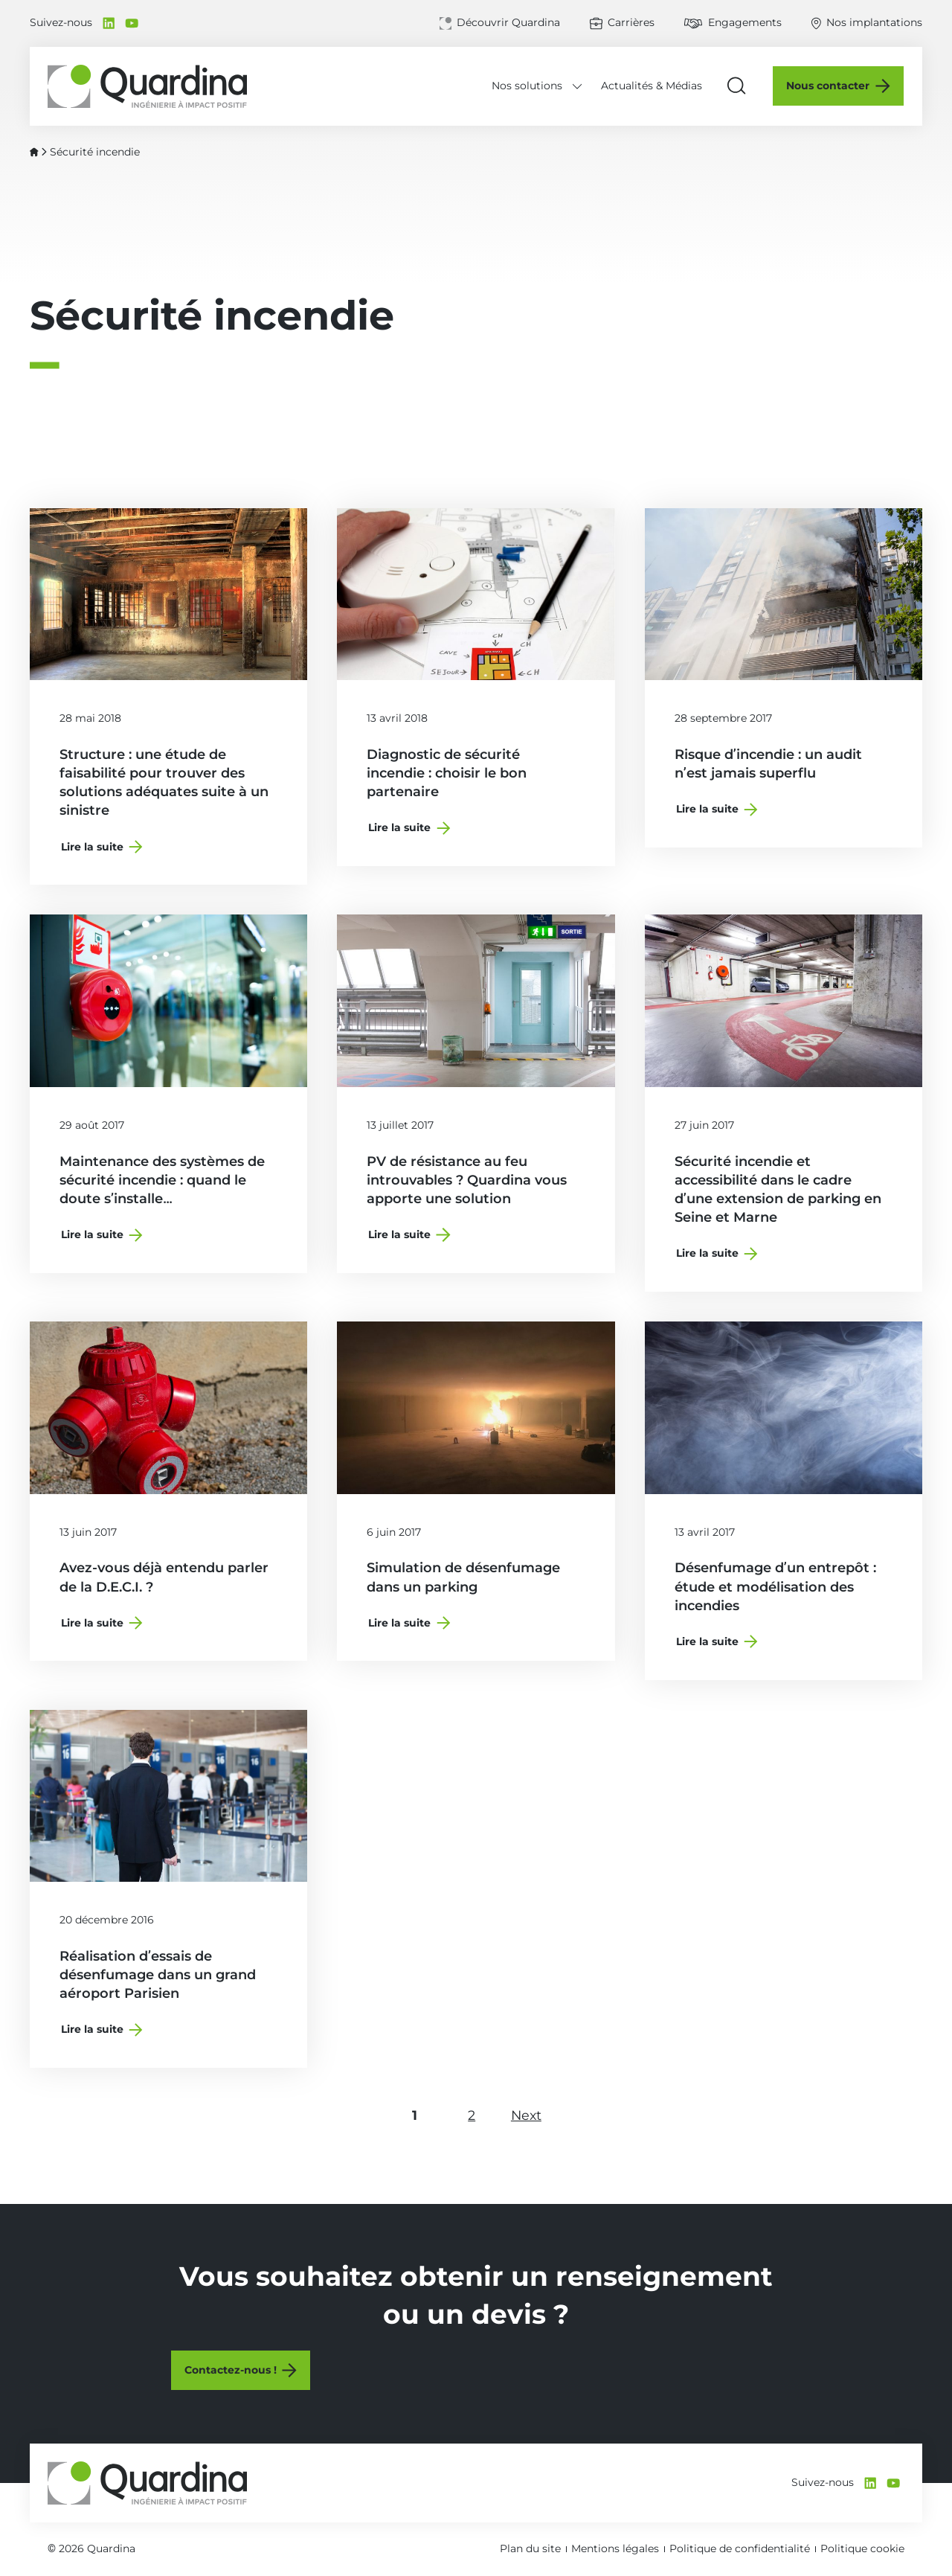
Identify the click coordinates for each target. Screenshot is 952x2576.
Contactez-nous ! (230, 2370)
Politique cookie (862, 2548)
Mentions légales (615, 2548)
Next (533, 2115)
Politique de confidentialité (739, 2548)
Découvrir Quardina (508, 22)
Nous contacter (828, 85)
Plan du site (530, 2548)
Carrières (631, 22)
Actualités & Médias (651, 85)
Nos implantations (874, 22)
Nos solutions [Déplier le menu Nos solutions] (527, 85)
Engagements (745, 22)
